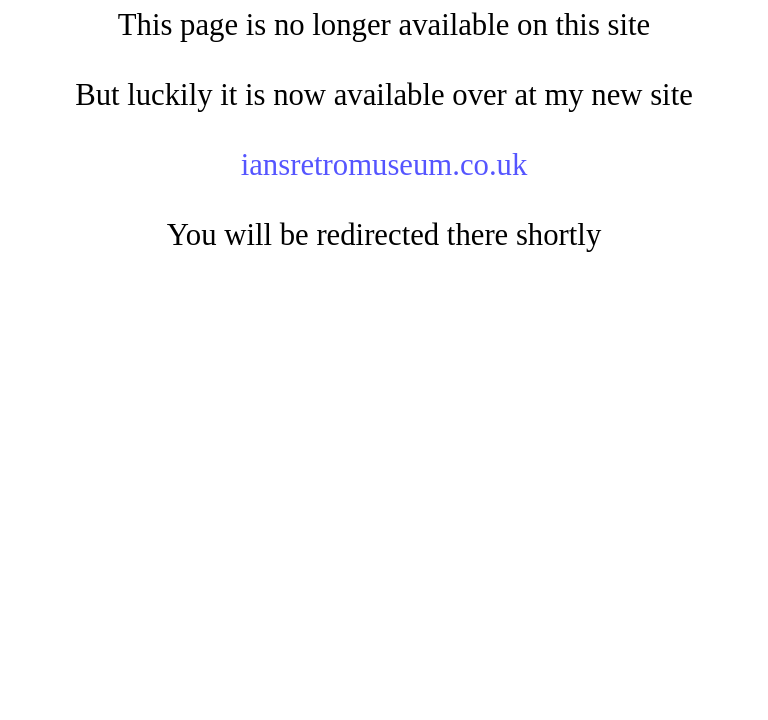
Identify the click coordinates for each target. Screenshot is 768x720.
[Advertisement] (384, 424)
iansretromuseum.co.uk (384, 165)
